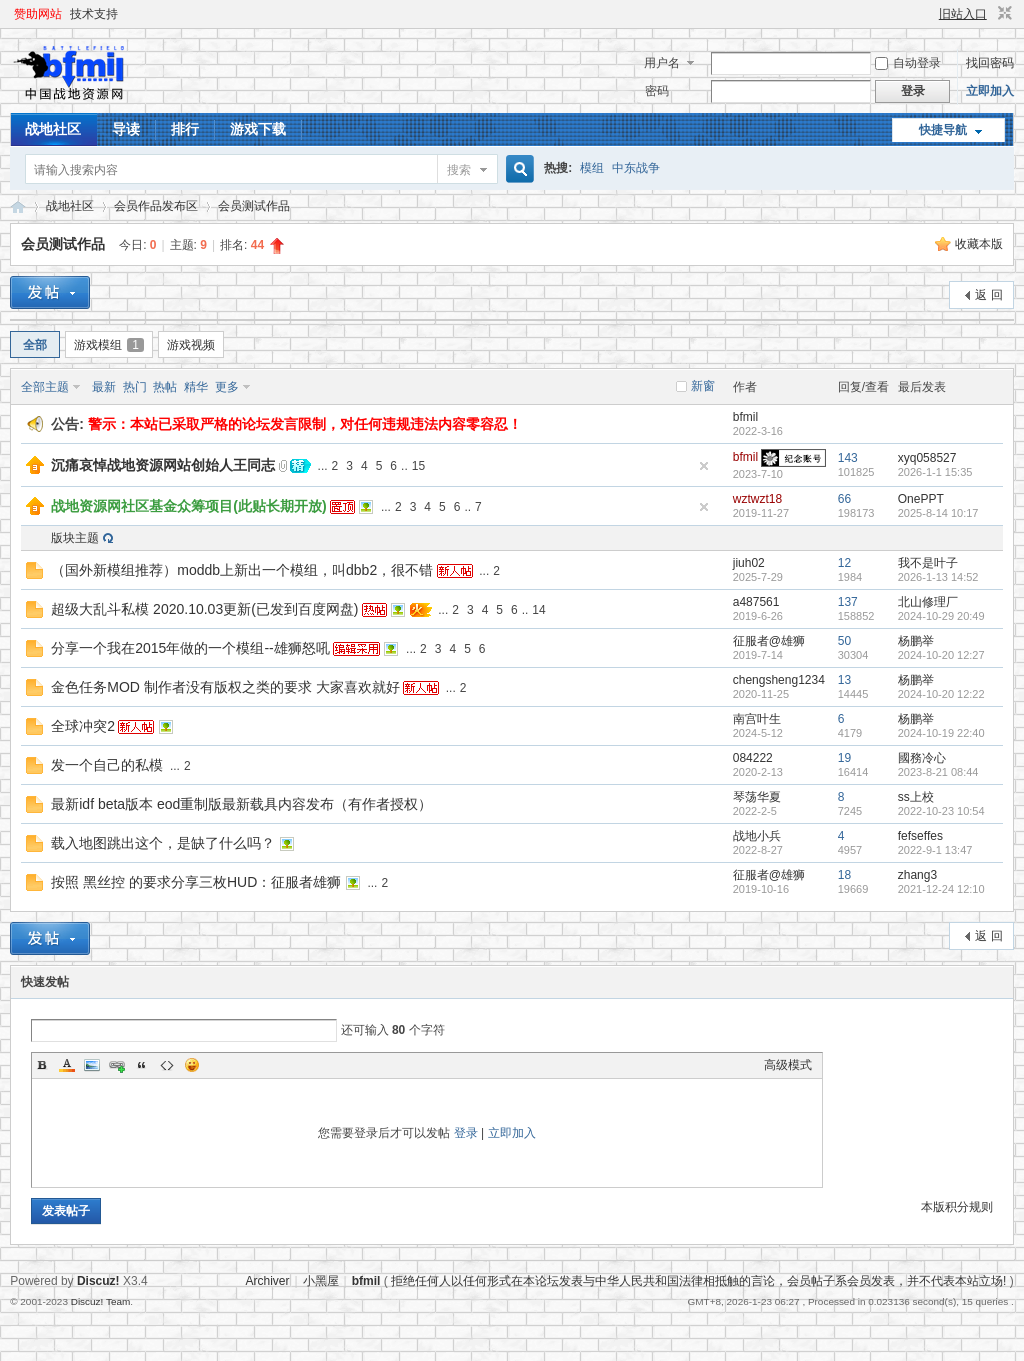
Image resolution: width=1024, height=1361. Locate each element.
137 (848, 602)
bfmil (745, 417)
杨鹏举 (916, 641)
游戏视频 (191, 345)
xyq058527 (927, 458)
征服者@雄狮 (769, 641)
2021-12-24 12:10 (941, 889)
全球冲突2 (83, 726)
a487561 (756, 602)
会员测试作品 (254, 206)
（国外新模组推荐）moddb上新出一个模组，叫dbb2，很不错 (242, 570)
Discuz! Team (101, 1301)
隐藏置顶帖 (704, 466)
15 (418, 466)
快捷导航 (943, 130)
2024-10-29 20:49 (941, 616)
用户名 (662, 63)
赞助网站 (38, 14)
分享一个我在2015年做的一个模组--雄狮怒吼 (190, 648)
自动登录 (908, 63)
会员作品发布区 (156, 206)
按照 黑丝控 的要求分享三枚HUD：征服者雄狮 (196, 882)
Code (167, 1065)
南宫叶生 (757, 719)
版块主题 (75, 538)
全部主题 (45, 387)
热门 (135, 387)
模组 (592, 168)
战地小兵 (757, 836)
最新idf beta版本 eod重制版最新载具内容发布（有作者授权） (241, 804)
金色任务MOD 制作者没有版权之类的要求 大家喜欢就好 (225, 687)
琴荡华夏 (757, 797)
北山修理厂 (928, 602)
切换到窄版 (1002, 14)
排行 (185, 129)
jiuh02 (749, 563)
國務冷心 (922, 758)
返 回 (988, 295)
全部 (35, 345)
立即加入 (990, 91)
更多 (227, 387)
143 (848, 458)
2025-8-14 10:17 (938, 513)
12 (844, 563)
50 (844, 641)
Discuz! (98, 1281)
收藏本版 (979, 244)
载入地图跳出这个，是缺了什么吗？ (163, 843)
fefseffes (920, 836)
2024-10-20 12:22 (941, 694)
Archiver (267, 1281)
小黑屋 (321, 1281)
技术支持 (94, 14)
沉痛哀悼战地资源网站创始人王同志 (163, 465)
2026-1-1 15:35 (935, 472)
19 (844, 758)
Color (67, 1065)
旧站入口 (963, 14)
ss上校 (916, 797)
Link (117, 1065)
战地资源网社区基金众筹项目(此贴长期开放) (188, 506)
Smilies (192, 1065)
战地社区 (53, 129)
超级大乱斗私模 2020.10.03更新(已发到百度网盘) (204, 609)
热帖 (165, 387)
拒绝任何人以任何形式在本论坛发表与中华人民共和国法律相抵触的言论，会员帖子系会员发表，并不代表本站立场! (698, 1281)
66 (844, 499)
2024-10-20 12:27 (941, 655)
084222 (753, 758)
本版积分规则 (957, 1207)
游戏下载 (258, 129)
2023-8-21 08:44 (938, 772)
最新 (104, 387)
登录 (466, 1133)
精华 (196, 387)
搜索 (459, 170)
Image (92, 1065)
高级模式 (788, 1065)
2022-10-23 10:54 (941, 811)
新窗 (703, 386)
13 (844, 680)
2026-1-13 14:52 (938, 577)
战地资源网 (18, 206)
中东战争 (636, 168)
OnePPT (921, 499)
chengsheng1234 (779, 680)
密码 (657, 91)
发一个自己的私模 (107, 765)
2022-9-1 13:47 (935, 850)
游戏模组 (109, 345)
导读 (126, 129)
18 (844, 875)
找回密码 (990, 63)
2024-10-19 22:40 (941, 733)
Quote (142, 1065)
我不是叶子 (928, 563)
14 (538, 610)
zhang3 (917, 875)
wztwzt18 (757, 499)
